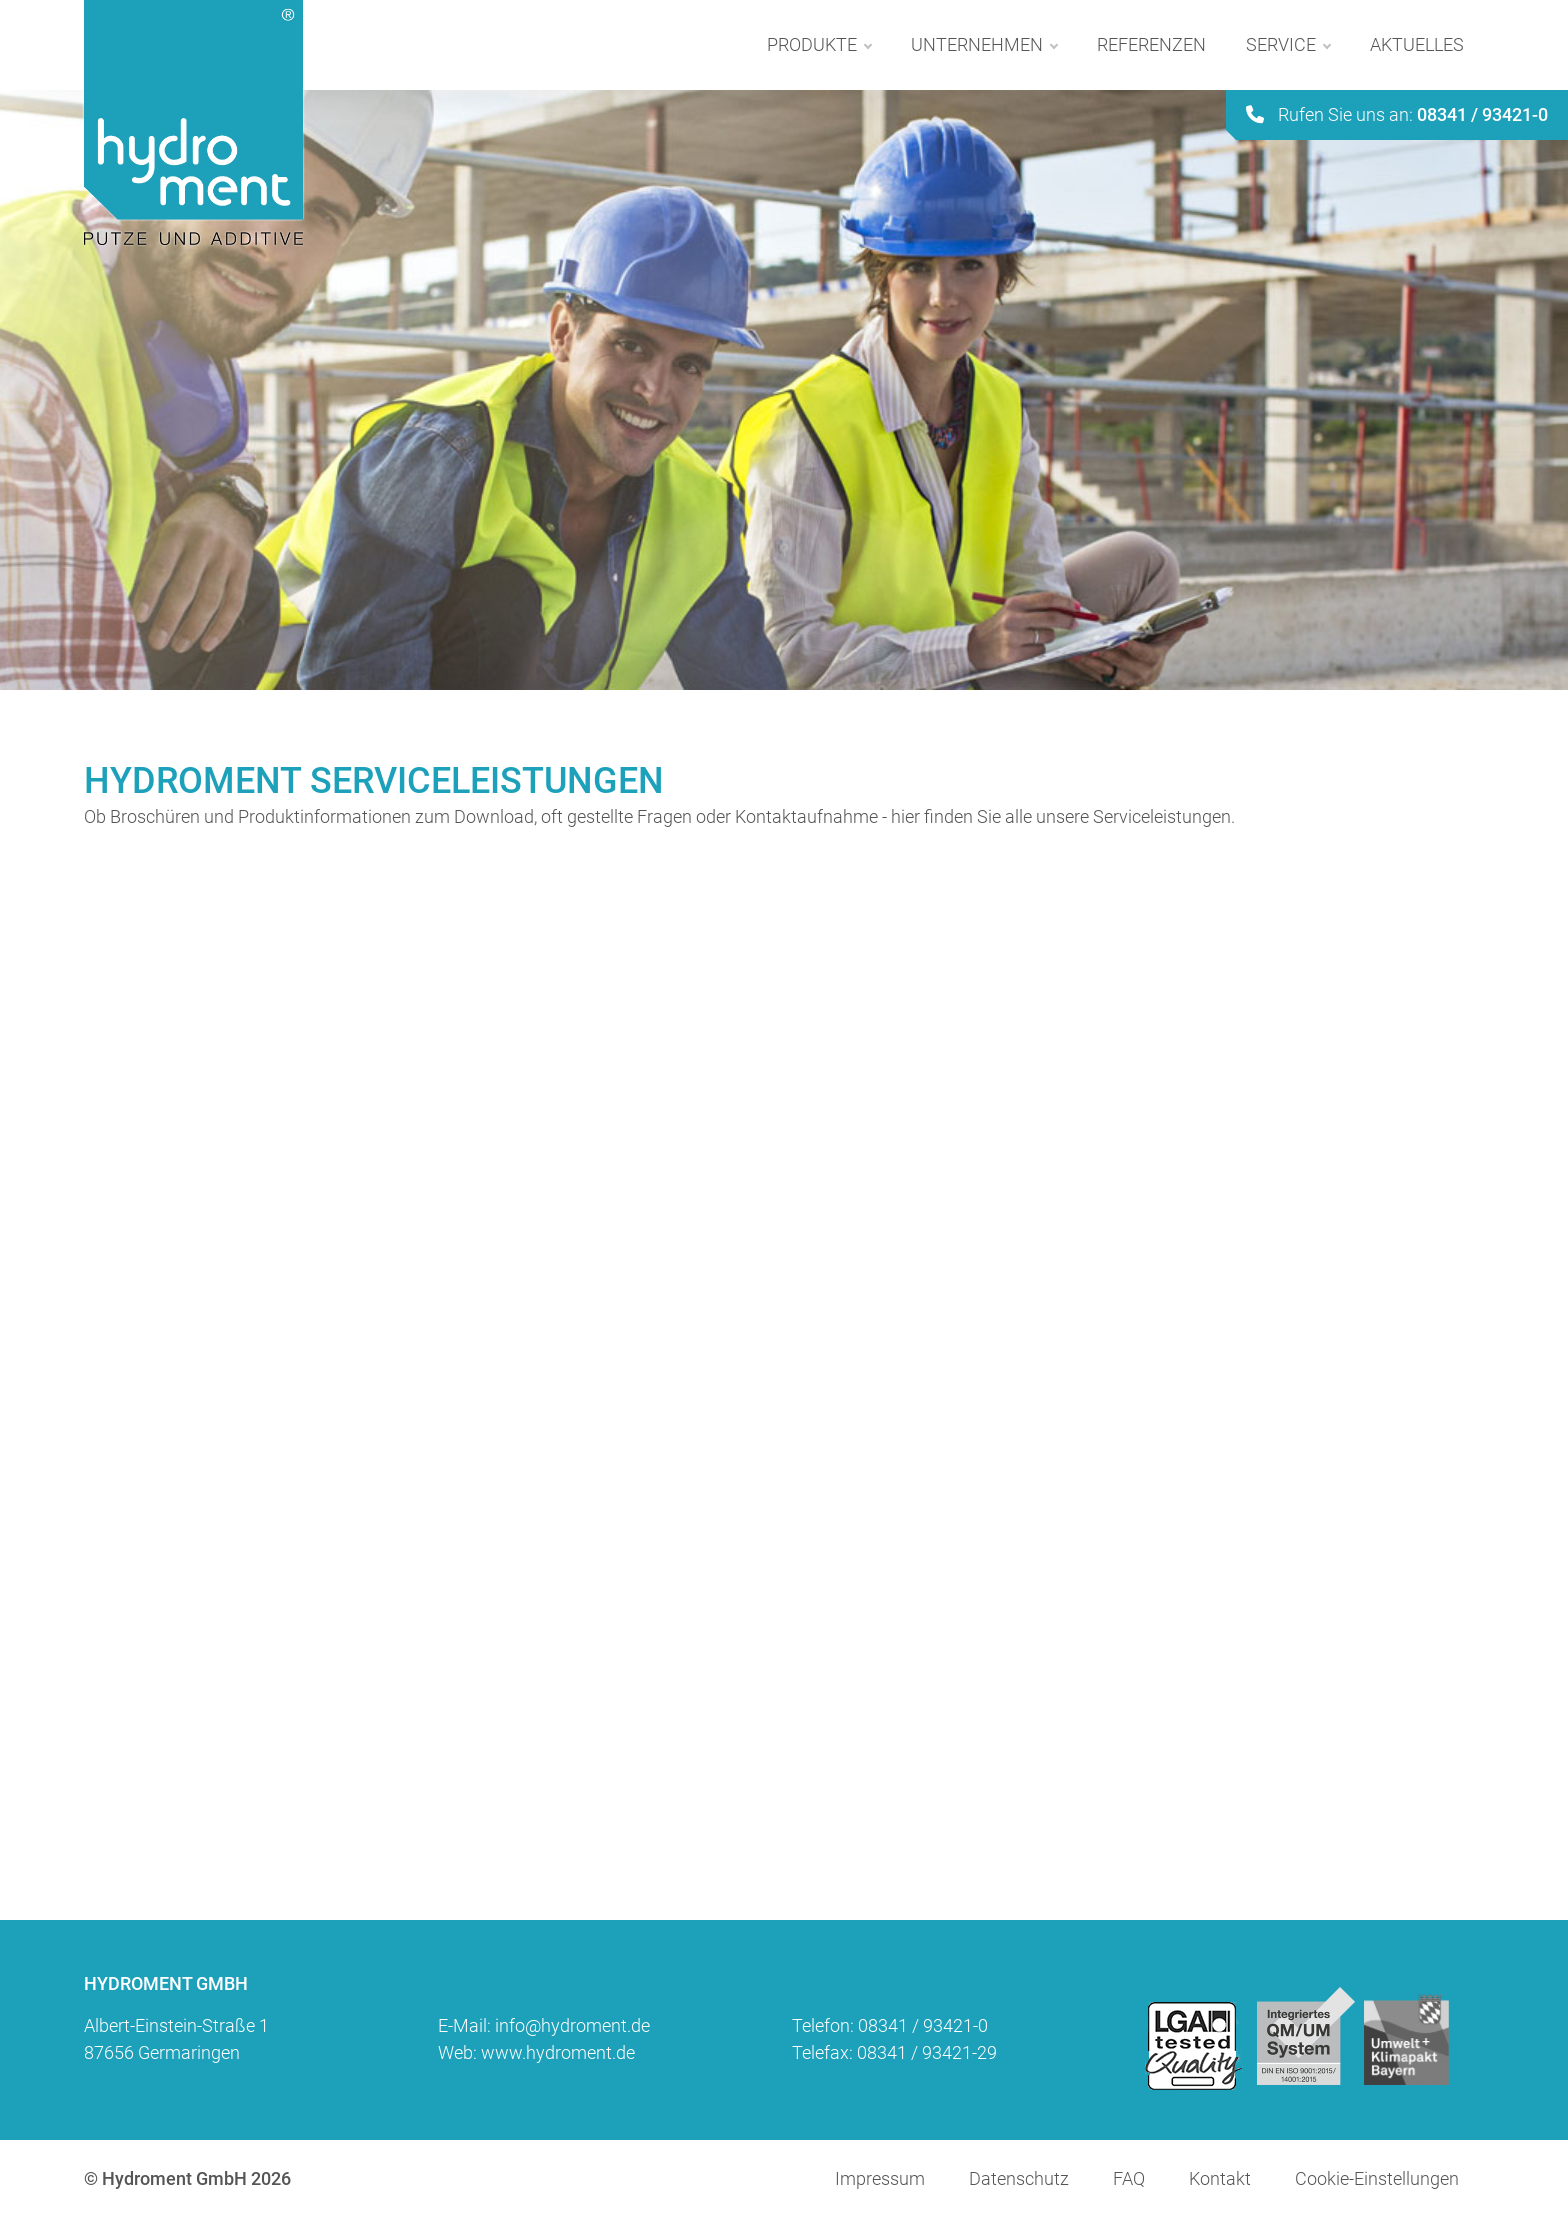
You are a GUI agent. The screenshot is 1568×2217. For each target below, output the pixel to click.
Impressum (880, 2178)
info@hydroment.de (572, 2025)
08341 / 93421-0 (923, 2025)
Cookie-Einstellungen (1377, 2178)
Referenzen (1151, 44)
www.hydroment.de (558, 2052)
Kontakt (1220, 2178)
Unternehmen (984, 45)
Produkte (819, 45)
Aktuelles (1417, 44)
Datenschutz (1019, 2178)
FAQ (1129, 2178)
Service (1288, 45)
